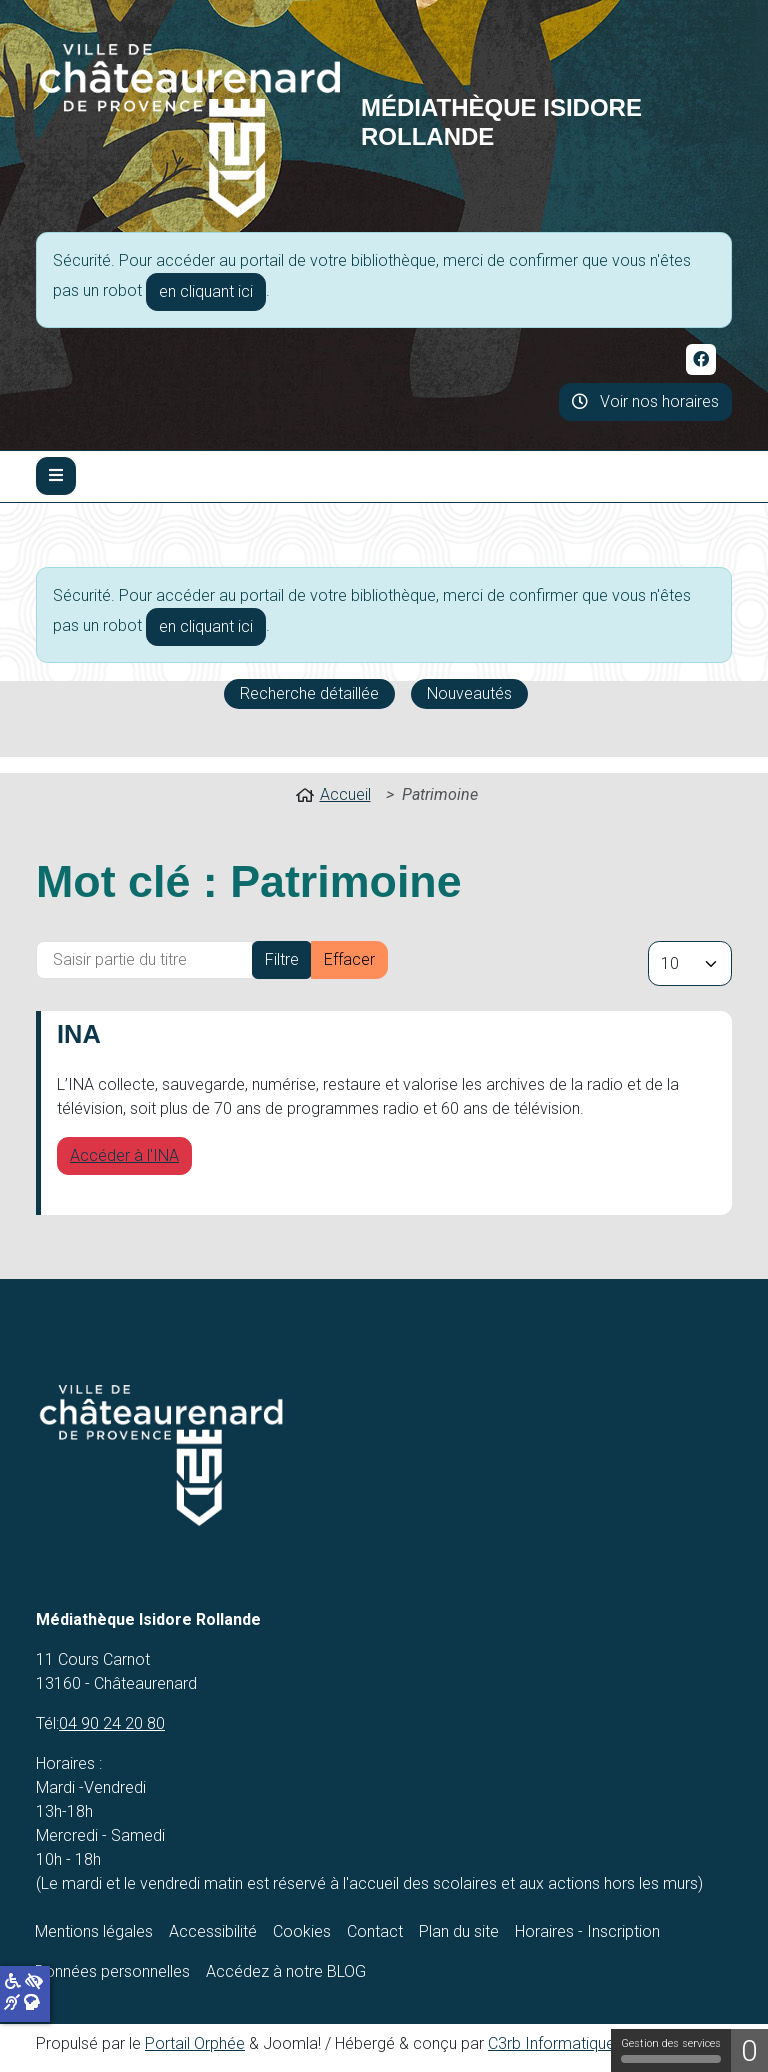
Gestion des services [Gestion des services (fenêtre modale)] (671, 2050)
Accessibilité (213, 1931)
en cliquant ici (206, 291)
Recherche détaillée (309, 693)
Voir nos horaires (645, 401)
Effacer (349, 959)
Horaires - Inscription (587, 1931)
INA (79, 1034)
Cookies (302, 1931)
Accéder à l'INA (124, 1155)
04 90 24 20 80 (112, 1723)
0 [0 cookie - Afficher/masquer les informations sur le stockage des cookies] (749, 2050)
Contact (375, 1931)
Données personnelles (112, 1971)
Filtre (282, 959)
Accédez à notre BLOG (286, 1971)
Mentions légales (94, 1931)
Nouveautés (469, 693)
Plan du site (459, 1931)
